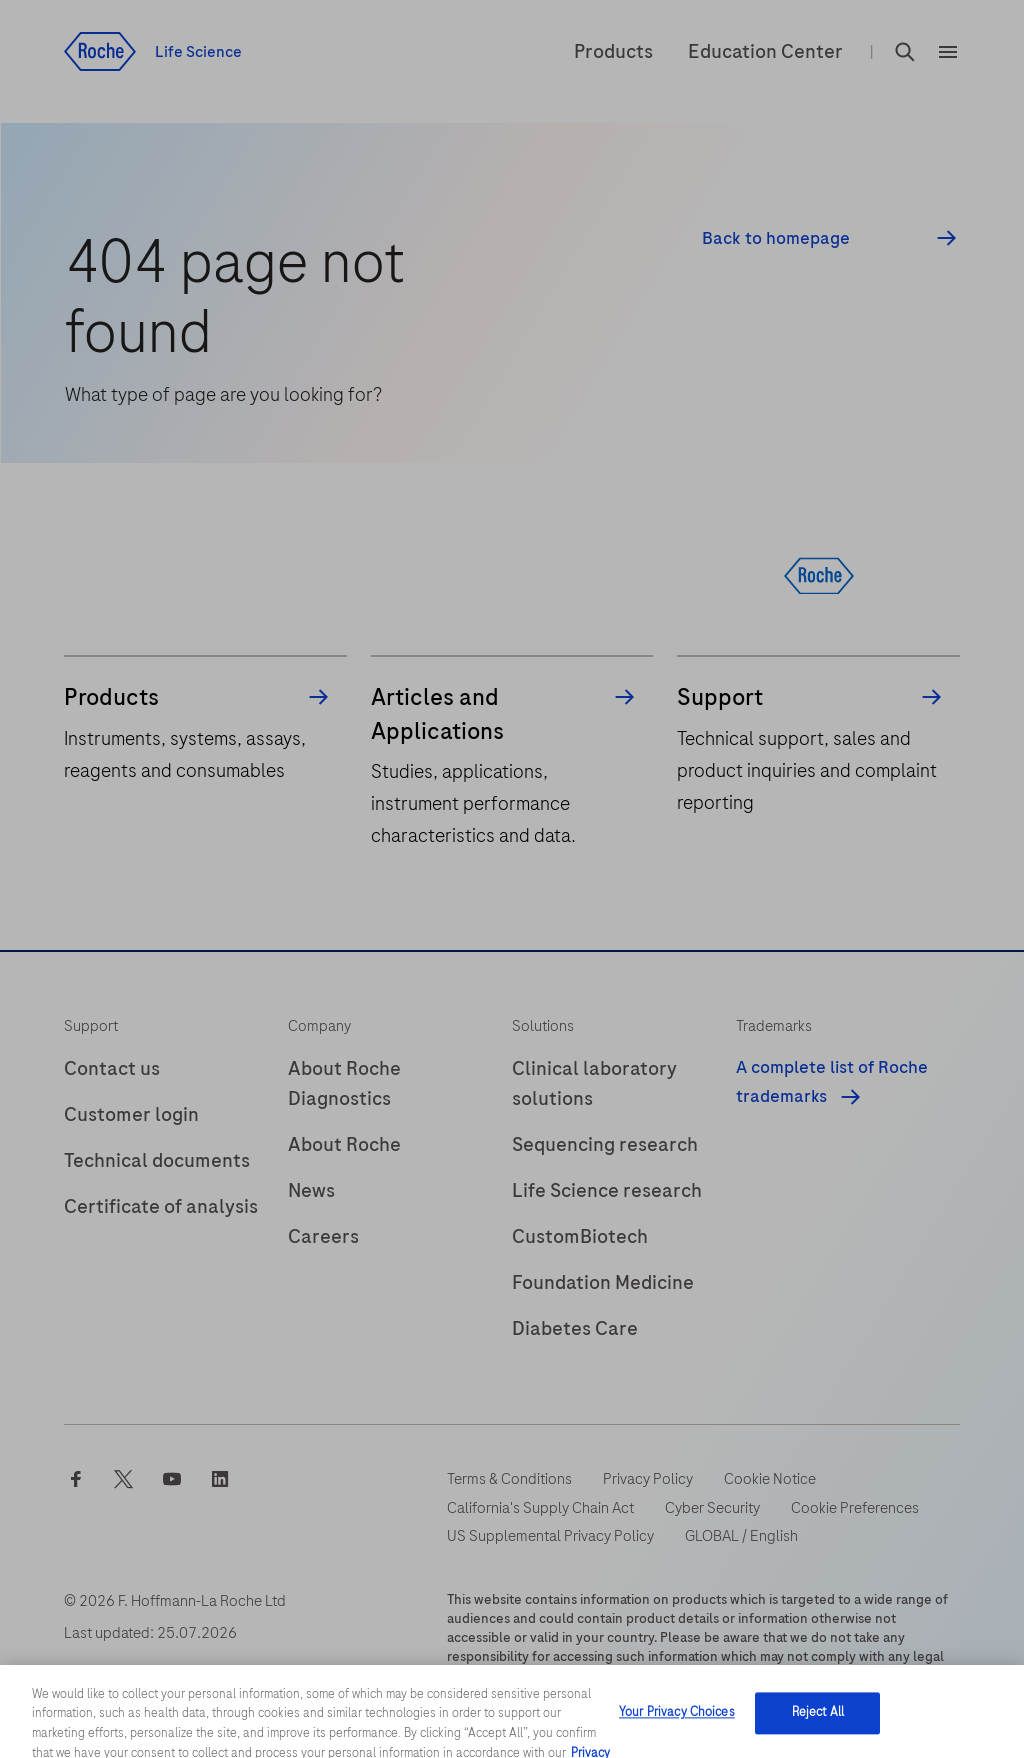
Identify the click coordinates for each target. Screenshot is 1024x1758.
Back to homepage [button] (776, 238)
